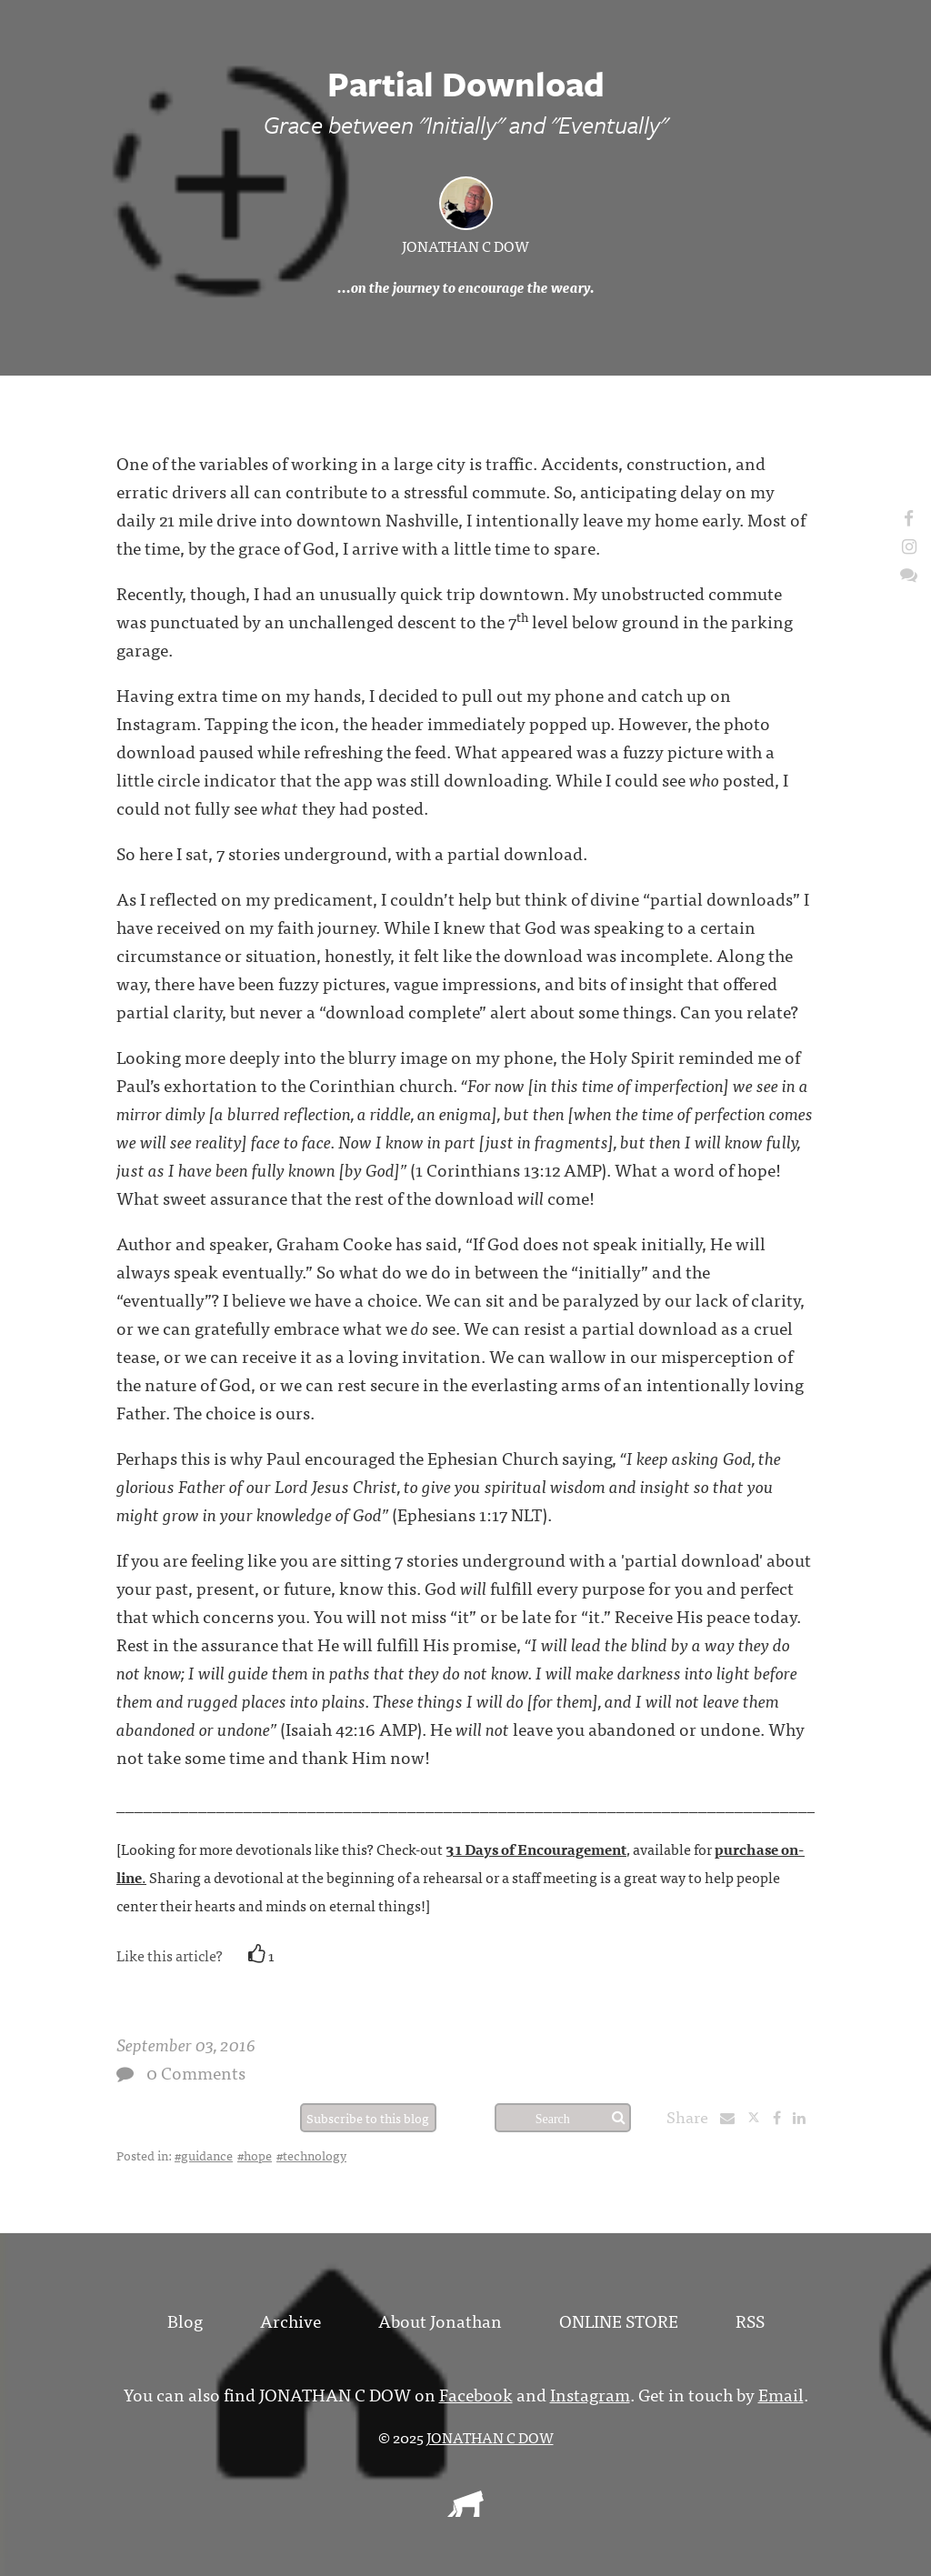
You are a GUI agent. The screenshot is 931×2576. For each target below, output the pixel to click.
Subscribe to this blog (367, 2118)
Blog (185, 2320)
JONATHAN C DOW (465, 245)
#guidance (204, 2155)
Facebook (476, 2394)
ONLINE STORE (618, 2320)
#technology (311, 2155)
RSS (750, 2320)
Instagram (590, 2394)
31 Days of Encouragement (535, 1848)
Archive (290, 2320)
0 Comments (195, 2072)
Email (781, 2394)
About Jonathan (440, 2320)
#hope (254, 2155)
